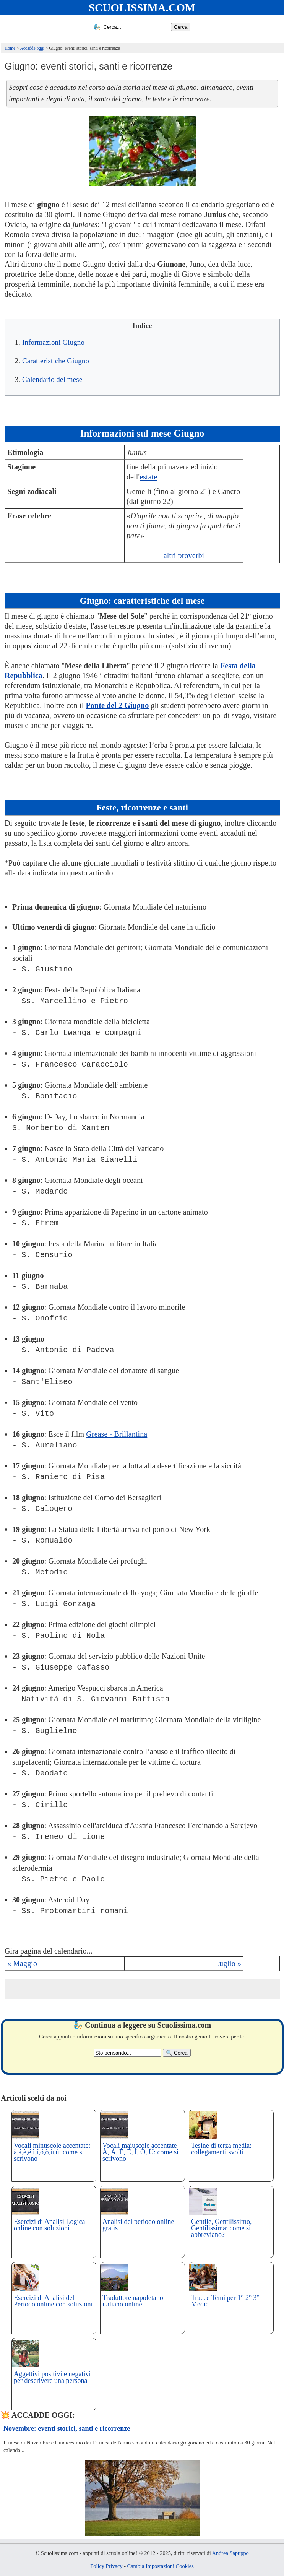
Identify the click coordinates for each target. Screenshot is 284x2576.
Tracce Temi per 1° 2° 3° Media (225, 2301)
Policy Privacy (106, 2566)
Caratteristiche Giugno (55, 361)
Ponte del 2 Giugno (117, 705)
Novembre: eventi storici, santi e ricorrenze (66, 2428)
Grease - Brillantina (116, 1434)
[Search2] (127, 2053)
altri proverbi (184, 555)
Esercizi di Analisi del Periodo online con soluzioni (53, 2301)
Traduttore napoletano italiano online (132, 2301)
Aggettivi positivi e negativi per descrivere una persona (52, 2377)
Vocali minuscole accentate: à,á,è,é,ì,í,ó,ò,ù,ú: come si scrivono (52, 2152)
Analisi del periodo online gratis (138, 2225)
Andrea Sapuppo (230, 2553)
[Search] (181, 27)
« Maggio (22, 1963)
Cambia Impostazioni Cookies (160, 2566)
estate (148, 477)
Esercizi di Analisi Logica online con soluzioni (49, 2225)
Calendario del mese (52, 379)
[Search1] (135, 27)
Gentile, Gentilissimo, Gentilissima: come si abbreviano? (221, 2228)
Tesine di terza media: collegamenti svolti (221, 2149)
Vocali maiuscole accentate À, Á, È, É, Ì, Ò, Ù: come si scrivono (140, 2152)
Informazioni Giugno (53, 342)
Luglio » (228, 1963)
